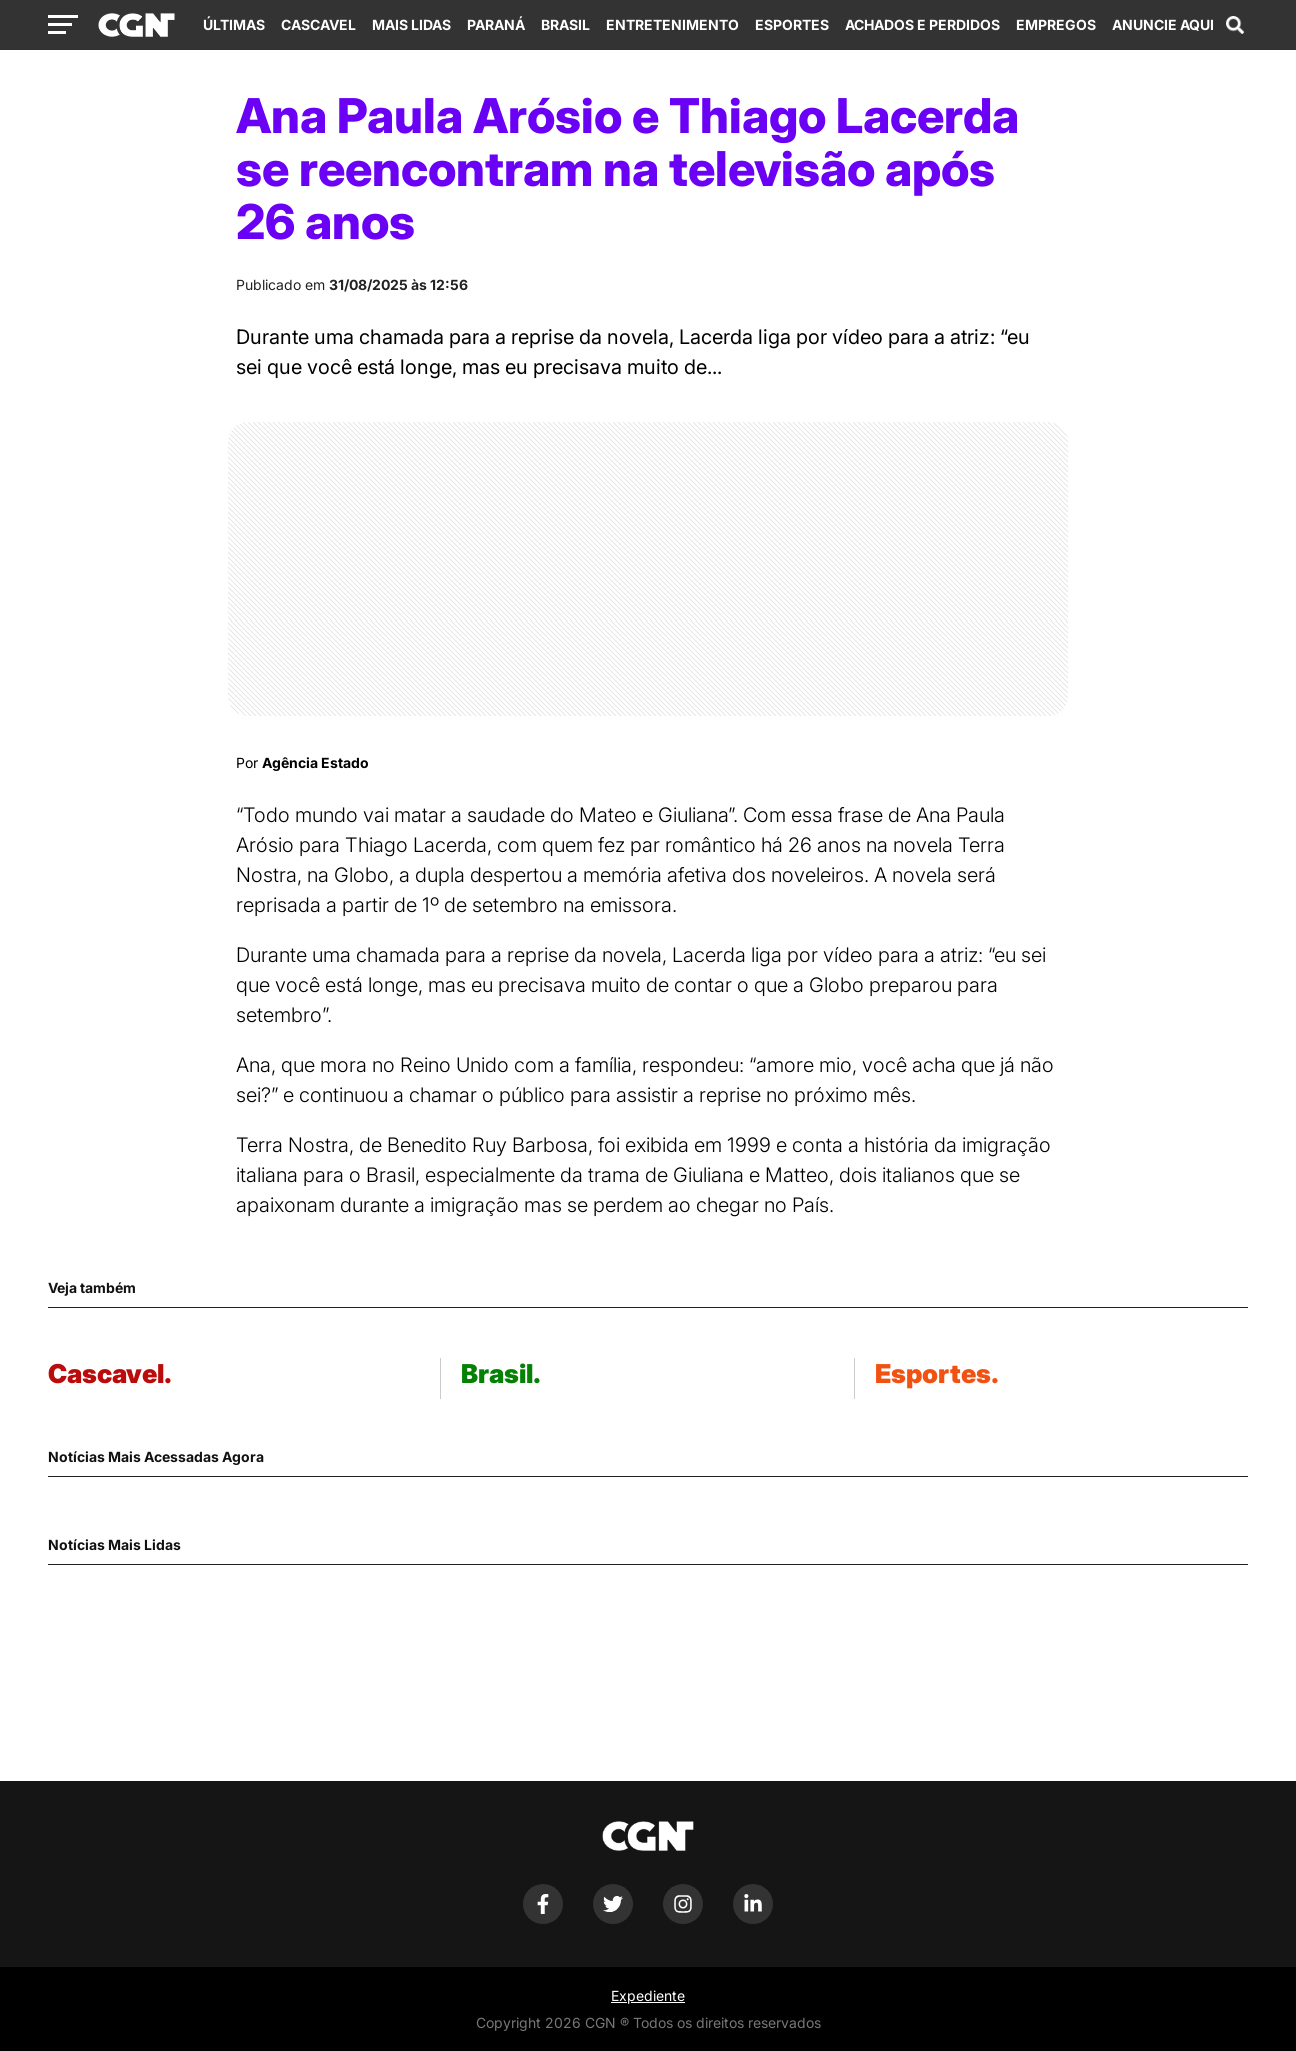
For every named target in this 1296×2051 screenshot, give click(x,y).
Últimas (234, 24)
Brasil (565, 24)
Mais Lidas (411, 24)
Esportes (792, 24)
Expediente (648, 1995)
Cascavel (318, 24)
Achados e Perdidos (922, 24)
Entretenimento (672, 24)
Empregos (1056, 24)
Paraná (496, 24)
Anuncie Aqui (1163, 24)
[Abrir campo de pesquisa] (1235, 25)
